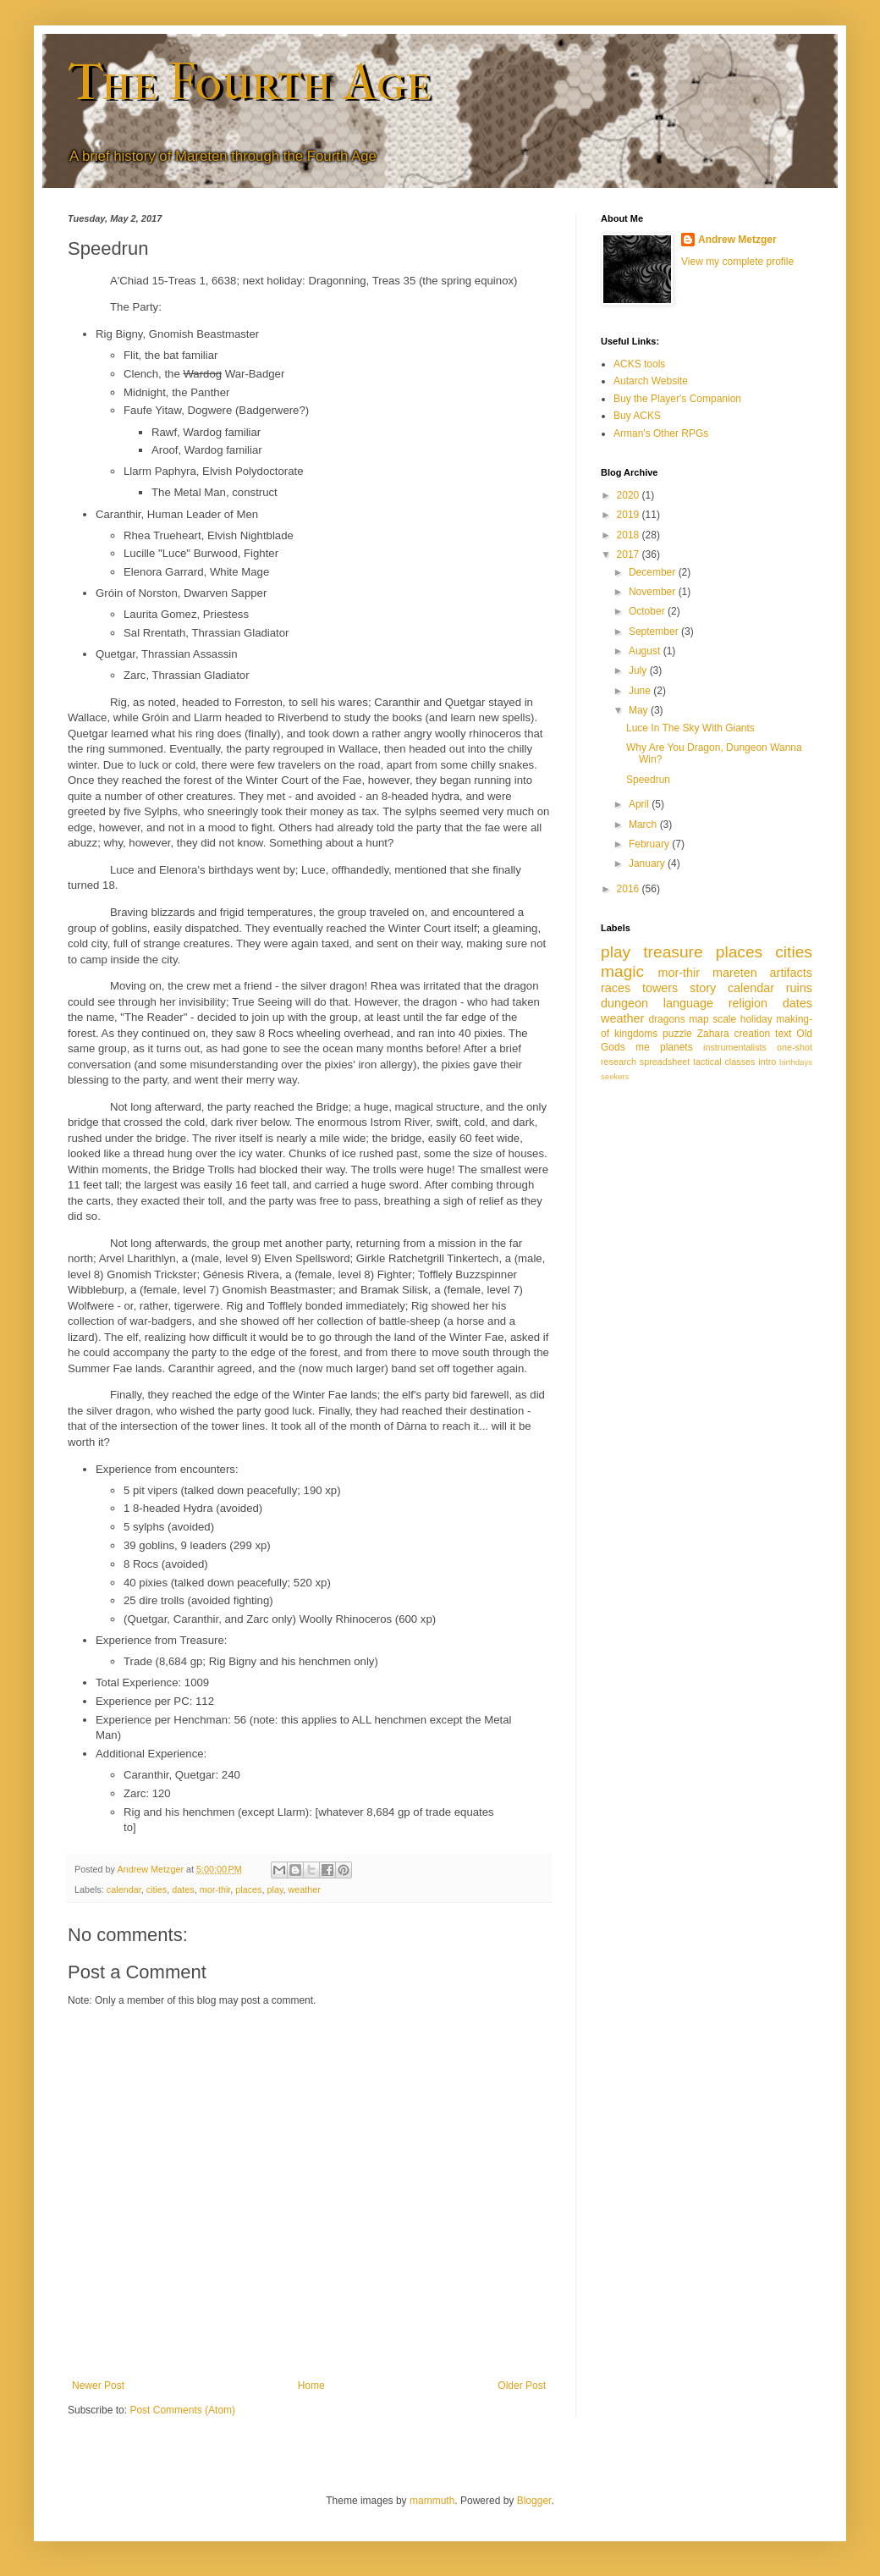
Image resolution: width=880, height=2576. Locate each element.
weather (305, 1889)
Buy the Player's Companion (677, 399)
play (275, 1889)
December (654, 572)
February (650, 844)
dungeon (624, 1003)
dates (183, 1889)
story (703, 988)
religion (748, 1003)
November (654, 592)
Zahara (713, 1034)
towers (660, 988)
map (698, 1019)
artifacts (791, 972)
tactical (707, 1061)
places (248, 1889)
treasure (672, 952)
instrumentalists (735, 1047)
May (640, 710)
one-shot (794, 1047)
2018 (629, 535)
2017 (629, 554)
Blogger (534, 2501)
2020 (629, 495)
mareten (734, 972)
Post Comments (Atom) (182, 2410)
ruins (799, 988)
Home (311, 2385)
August (646, 651)
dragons (666, 1019)
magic (622, 971)
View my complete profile (737, 262)
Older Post (522, 2385)
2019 (629, 515)
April (640, 804)
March (644, 824)
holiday (756, 1019)
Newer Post (98, 2385)
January (648, 863)
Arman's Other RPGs (660, 433)
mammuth (432, 2501)
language (688, 1003)
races (615, 988)
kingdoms (635, 1034)
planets (676, 1047)
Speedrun (648, 780)
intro (767, 1061)
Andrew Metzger (737, 239)
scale (724, 1019)
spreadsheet (665, 1061)
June (641, 691)
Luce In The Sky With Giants (690, 728)
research (618, 1061)
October (648, 611)
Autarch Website (650, 381)
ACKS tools (639, 364)
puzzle (677, 1034)
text (783, 1034)
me (642, 1047)
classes (739, 1061)
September (655, 631)
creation (752, 1034)
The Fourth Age (249, 82)
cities (157, 1889)
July (639, 670)
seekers (615, 1076)
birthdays (795, 1062)
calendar (124, 1889)
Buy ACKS (637, 416)
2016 (629, 889)
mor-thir (215, 1889)
